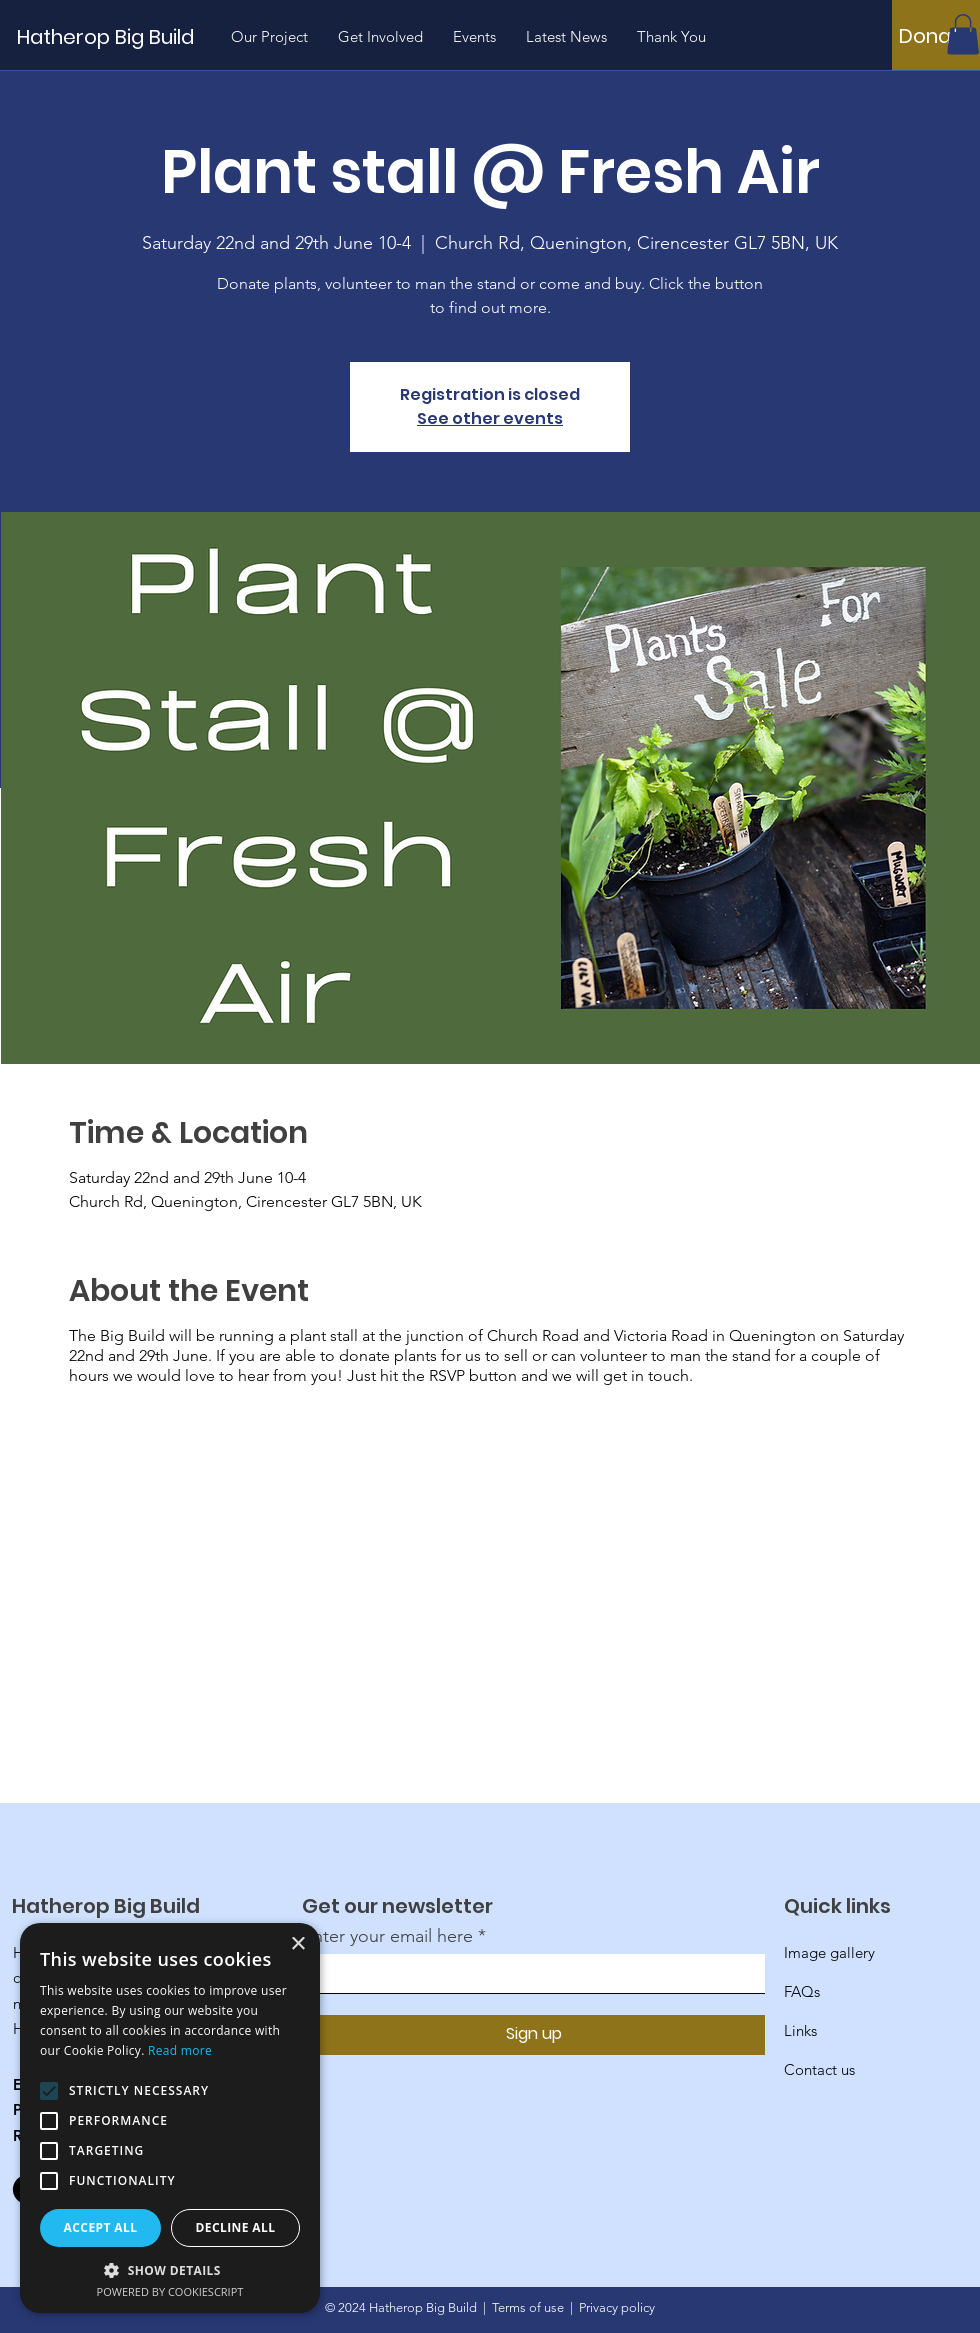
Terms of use (528, 2307)
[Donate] (935, 36)
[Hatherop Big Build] (132, 36)
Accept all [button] (101, 2227)
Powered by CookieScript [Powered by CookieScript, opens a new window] (170, 2291)
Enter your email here (387, 1936)
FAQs (802, 1991)
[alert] (170, 2118)
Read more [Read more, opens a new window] (180, 2050)
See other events (490, 418)
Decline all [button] (236, 2227)
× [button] (297, 1944)
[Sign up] (533, 2035)
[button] (963, 34)
